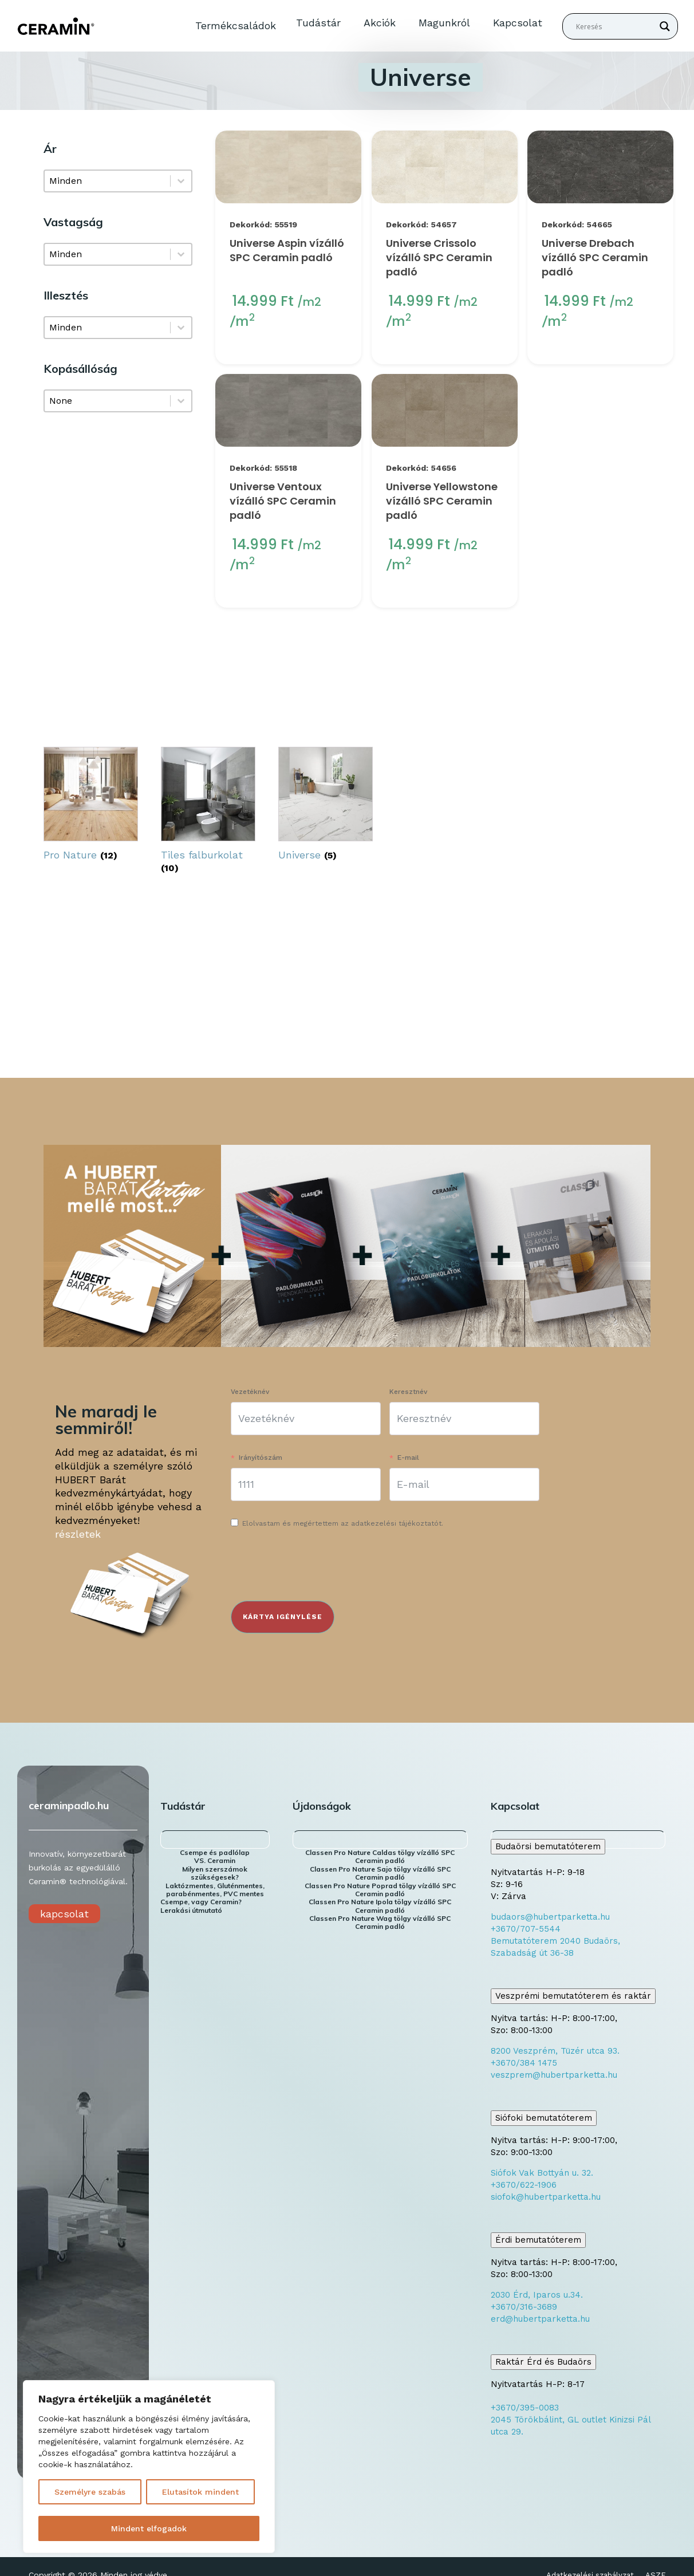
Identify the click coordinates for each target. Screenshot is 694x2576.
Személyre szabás (89, 2491)
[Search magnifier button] (665, 26)
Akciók (380, 23)
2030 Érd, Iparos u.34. (537, 2295)
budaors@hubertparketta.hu (550, 1917)
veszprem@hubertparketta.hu (554, 2075)
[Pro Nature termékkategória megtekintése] (91, 806)
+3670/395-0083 (525, 2407)
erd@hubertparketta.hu (540, 2319)
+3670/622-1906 (524, 2185)
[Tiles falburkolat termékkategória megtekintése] (208, 813)
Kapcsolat (517, 23)
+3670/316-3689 (524, 2307)
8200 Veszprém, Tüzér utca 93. (555, 2051)
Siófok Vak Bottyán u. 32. (542, 2173)
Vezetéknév (250, 1392)
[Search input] (615, 26)
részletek (78, 1534)
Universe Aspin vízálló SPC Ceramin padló (287, 250)
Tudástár (318, 23)
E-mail (408, 1458)
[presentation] (318, 1567)
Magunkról (444, 23)
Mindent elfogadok (149, 2528)
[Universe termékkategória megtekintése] (325, 806)
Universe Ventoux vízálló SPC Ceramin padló (283, 500)
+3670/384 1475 (524, 2063)
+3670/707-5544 (526, 1929)
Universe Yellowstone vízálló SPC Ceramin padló (442, 500)
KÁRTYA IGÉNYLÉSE (282, 1617)
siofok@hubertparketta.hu (546, 2197)
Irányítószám (260, 1458)
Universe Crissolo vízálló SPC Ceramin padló (439, 257)
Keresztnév (408, 1392)
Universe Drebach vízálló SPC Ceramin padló (595, 257)
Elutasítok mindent (200, 2491)
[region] (149, 2466)
